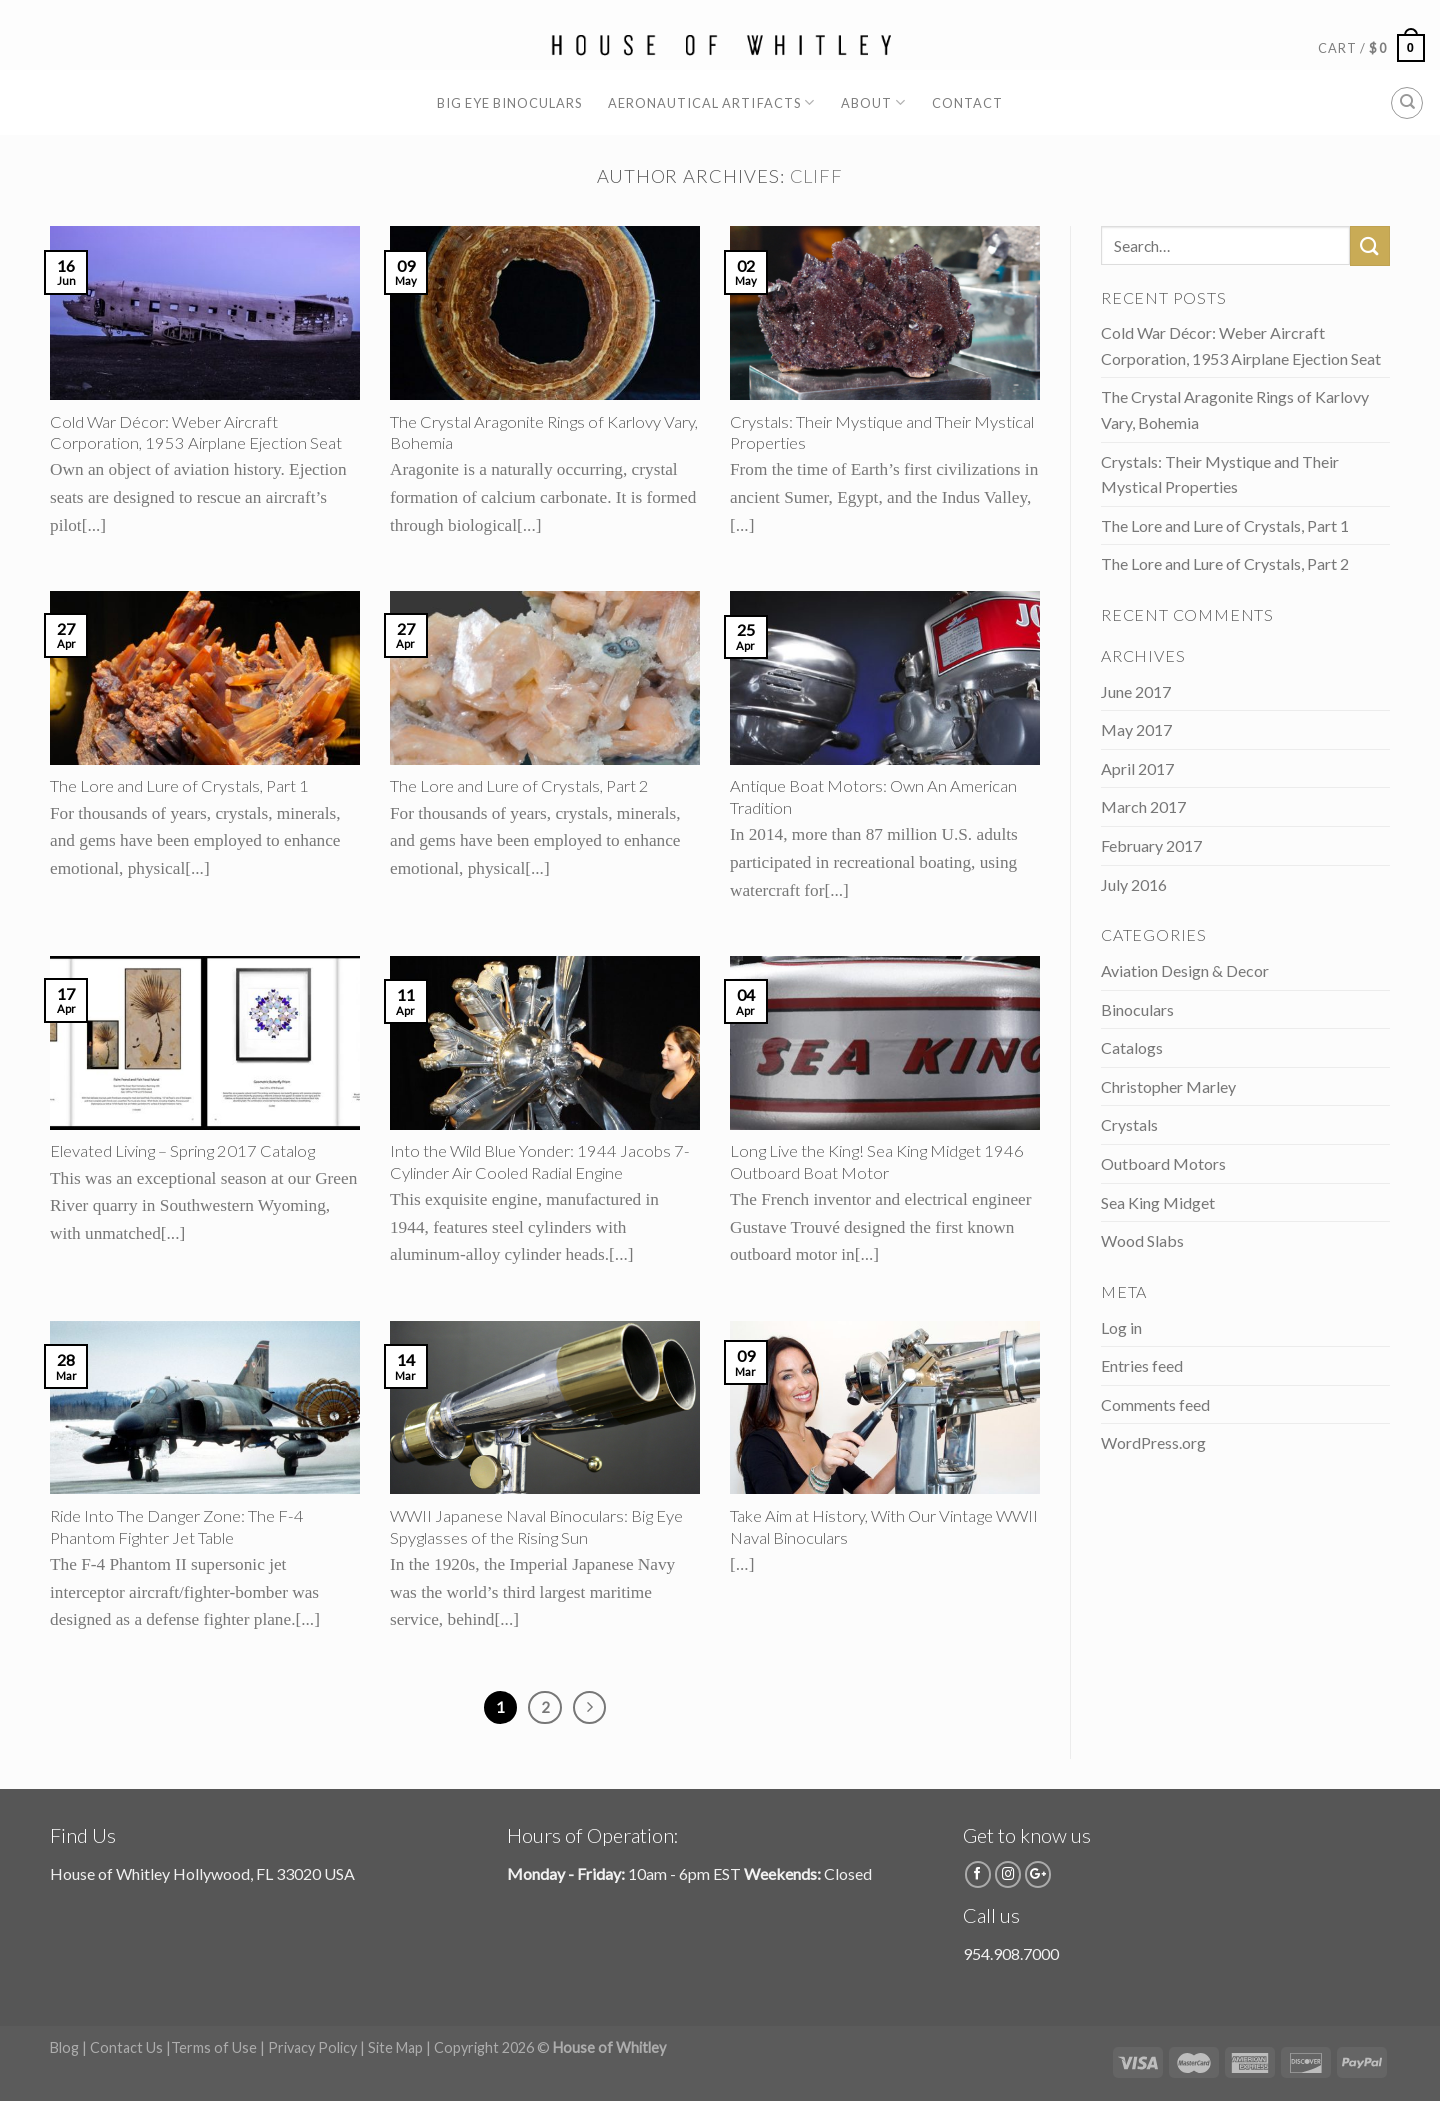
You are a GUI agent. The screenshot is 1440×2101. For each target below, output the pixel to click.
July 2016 (1134, 884)
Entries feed (1142, 1365)
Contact (967, 103)
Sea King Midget (1158, 1202)
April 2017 (1137, 768)
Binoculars (1137, 1009)
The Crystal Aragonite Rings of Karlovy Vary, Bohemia (1235, 409)
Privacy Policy (312, 2047)
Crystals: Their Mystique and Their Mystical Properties (1220, 474)
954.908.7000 (1011, 1953)
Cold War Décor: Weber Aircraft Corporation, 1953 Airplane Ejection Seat (1241, 345)
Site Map (395, 2047)
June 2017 (1136, 691)
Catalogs (1132, 1047)
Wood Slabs (1142, 1240)
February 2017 (1151, 845)
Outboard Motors (1163, 1163)
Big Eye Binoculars (509, 103)
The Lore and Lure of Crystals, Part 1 (1225, 525)
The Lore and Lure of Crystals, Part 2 (1225, 563)
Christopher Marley (1168, 1086)
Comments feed (1155, 1404)
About (873, 102)
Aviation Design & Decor (1185, 970)
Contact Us (126, 2047)
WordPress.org (1153, 1442)
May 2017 (1136, 729)
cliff (817, 176)
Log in (1121, 1327)
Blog (64, 2047)
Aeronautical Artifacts (711, 102)
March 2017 (1143, 806)
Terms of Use (214, 2047)
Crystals (1129, 1124)
